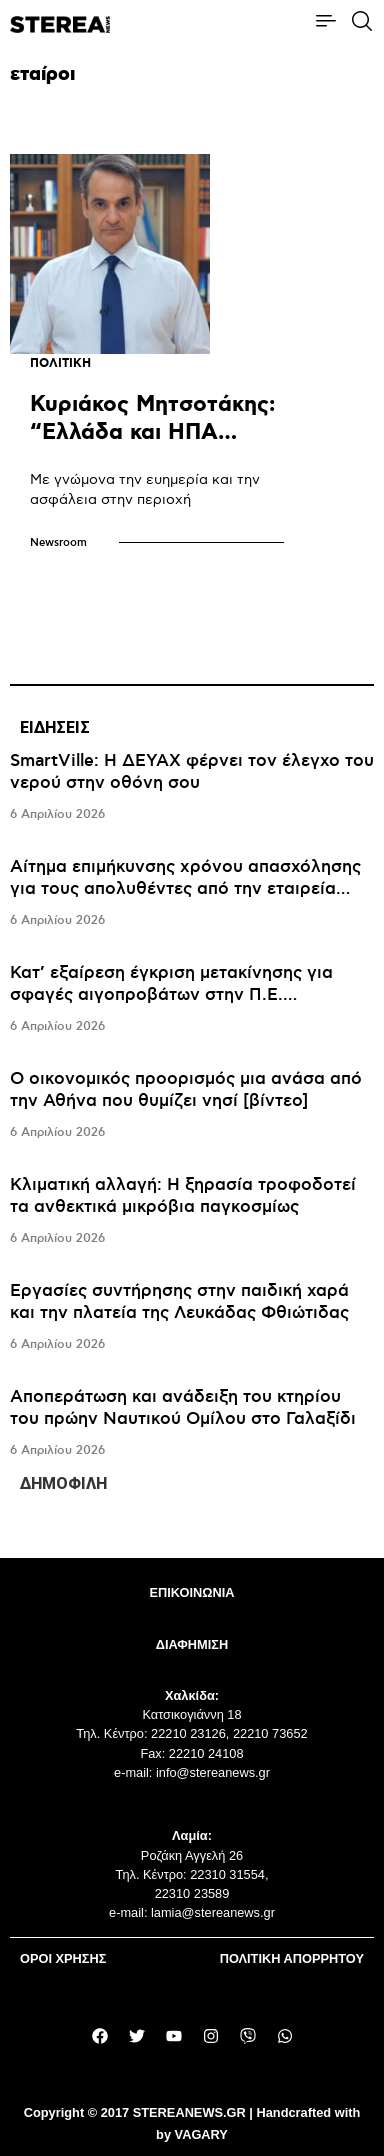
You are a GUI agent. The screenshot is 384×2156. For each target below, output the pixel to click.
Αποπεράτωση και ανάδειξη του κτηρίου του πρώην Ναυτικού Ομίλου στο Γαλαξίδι (183, 1408)
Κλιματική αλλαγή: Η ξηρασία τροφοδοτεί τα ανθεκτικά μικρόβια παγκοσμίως (183, 1196)
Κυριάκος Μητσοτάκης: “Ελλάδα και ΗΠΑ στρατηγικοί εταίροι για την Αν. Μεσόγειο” (155, 446)
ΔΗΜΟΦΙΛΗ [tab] (63, 1483)
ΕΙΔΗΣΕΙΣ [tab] (55, 727)
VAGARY (201, 2134)
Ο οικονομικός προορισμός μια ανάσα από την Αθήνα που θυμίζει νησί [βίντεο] (186, 1090)
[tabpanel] (192, 1106)
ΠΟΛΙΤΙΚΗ (60, 363)
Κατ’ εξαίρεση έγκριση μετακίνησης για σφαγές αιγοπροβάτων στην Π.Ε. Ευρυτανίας (171, 995)
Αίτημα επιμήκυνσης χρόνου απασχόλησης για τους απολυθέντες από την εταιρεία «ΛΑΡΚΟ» (185, 889)
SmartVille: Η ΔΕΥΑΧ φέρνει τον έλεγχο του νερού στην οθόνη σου (192, 772)
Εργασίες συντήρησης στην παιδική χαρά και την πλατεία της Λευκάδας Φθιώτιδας (179, 1302)
